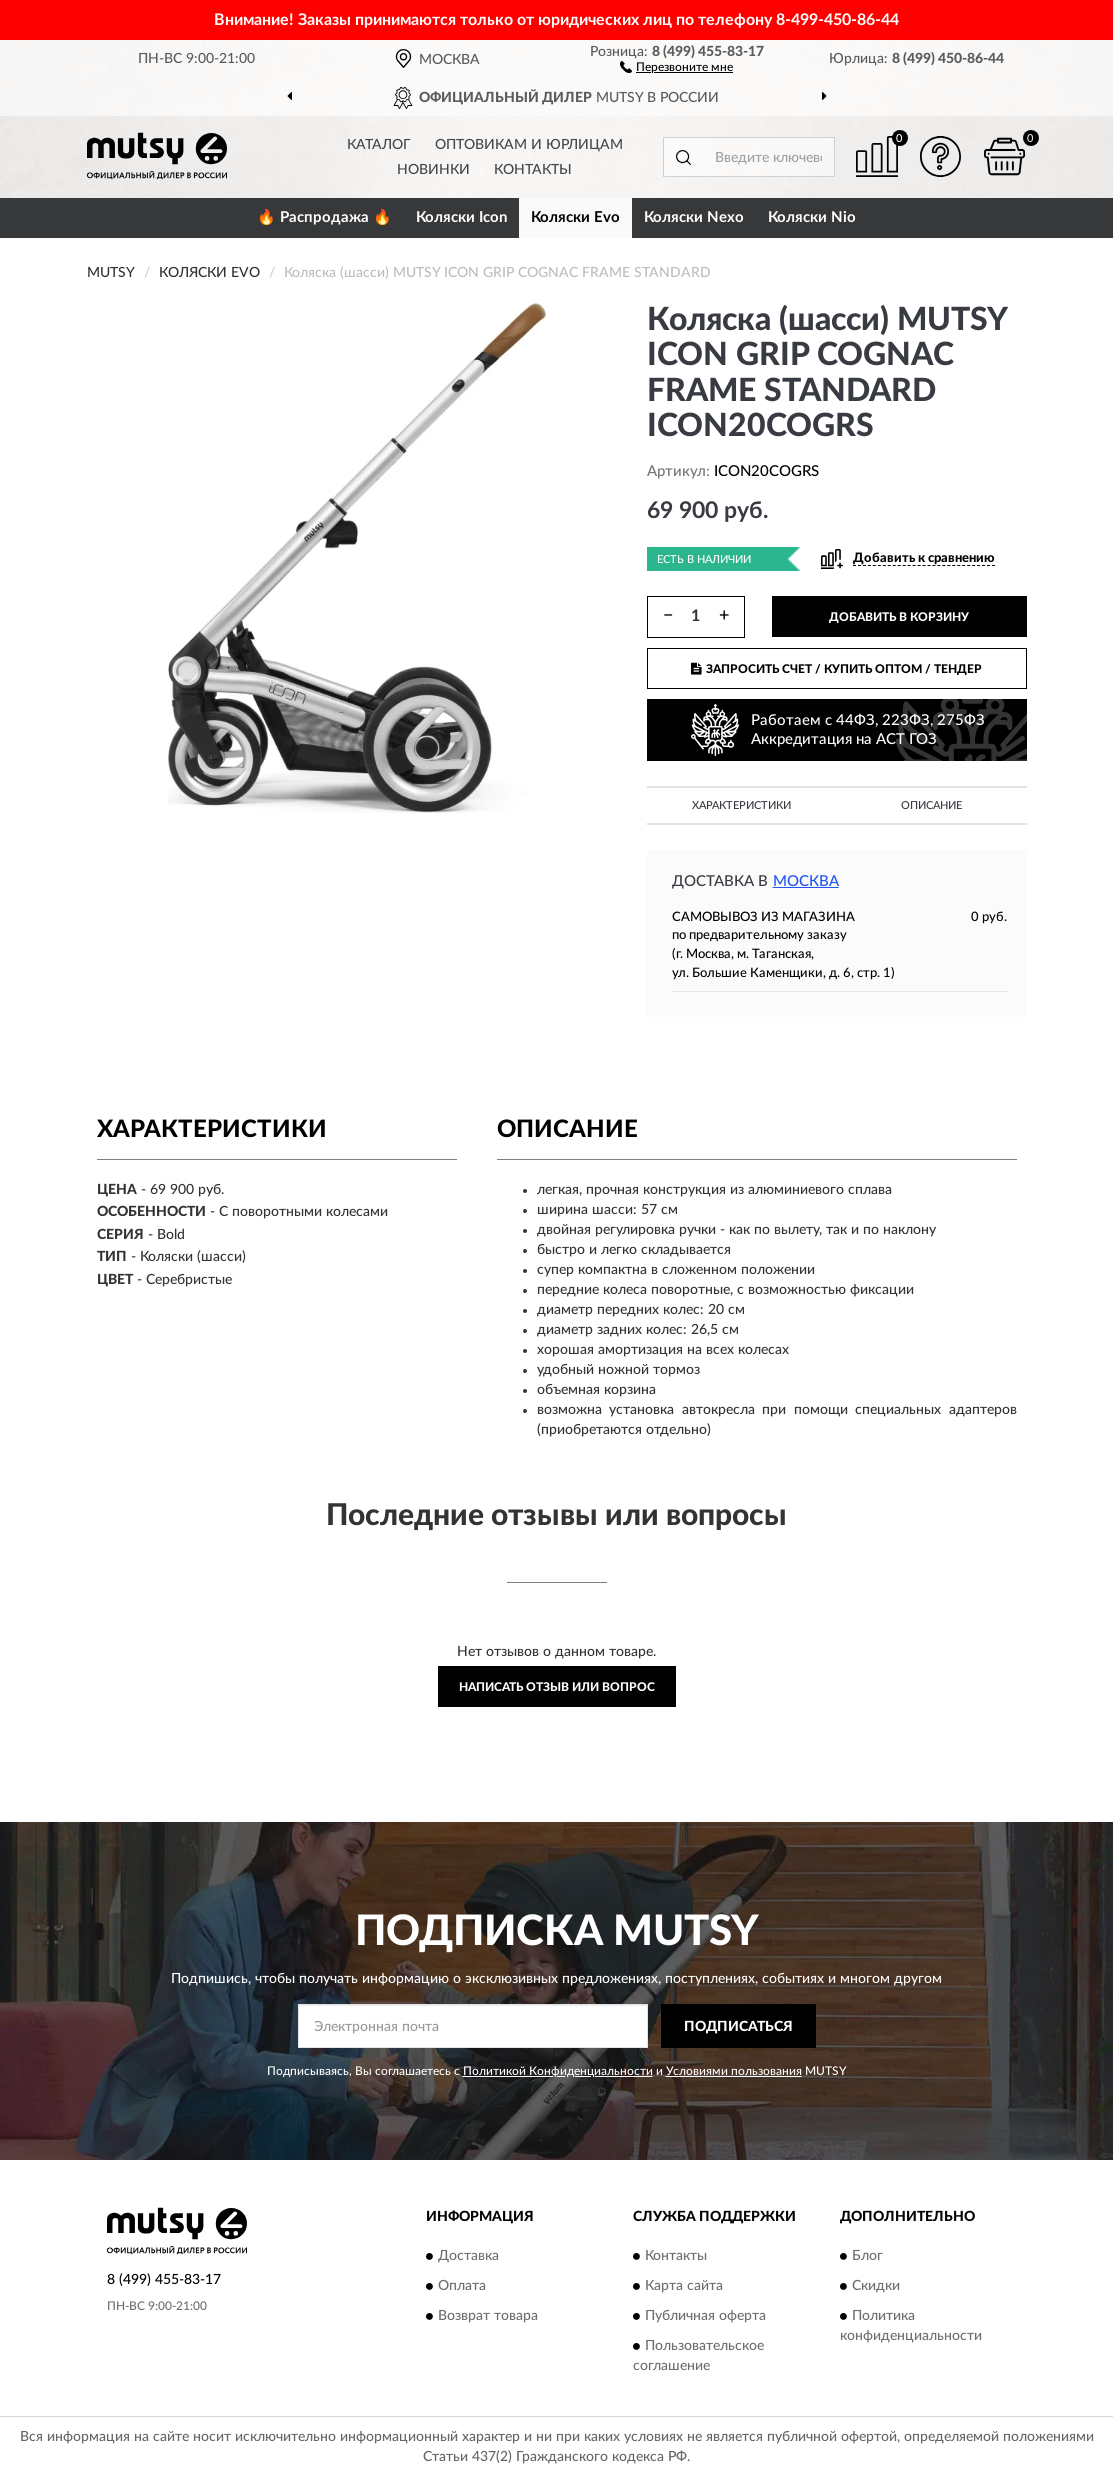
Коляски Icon (461, 217)
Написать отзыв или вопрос (557, 1687)
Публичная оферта (705, 2316)
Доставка (468, 2256)
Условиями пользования (734, 2071)
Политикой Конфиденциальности (558, 2071)
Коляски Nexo (694, 217)
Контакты (533, 170)
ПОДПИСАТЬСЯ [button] (738, 2027)
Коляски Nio (812, 217)
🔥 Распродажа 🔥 (324, 217)
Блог (867, 2256)
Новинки (433, 170)
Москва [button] (806, 881)
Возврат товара (488, 2316)
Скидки (876, 2286)
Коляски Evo (575, 217)
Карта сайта (684, 2286)
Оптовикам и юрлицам (529, 145)
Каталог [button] (379, 145)
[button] (676, 66)
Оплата (462, 2286)
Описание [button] (931, 805)
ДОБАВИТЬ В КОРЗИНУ (899, 617)
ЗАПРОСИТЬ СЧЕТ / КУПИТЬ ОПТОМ (836, 669)
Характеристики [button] (741, 805)
